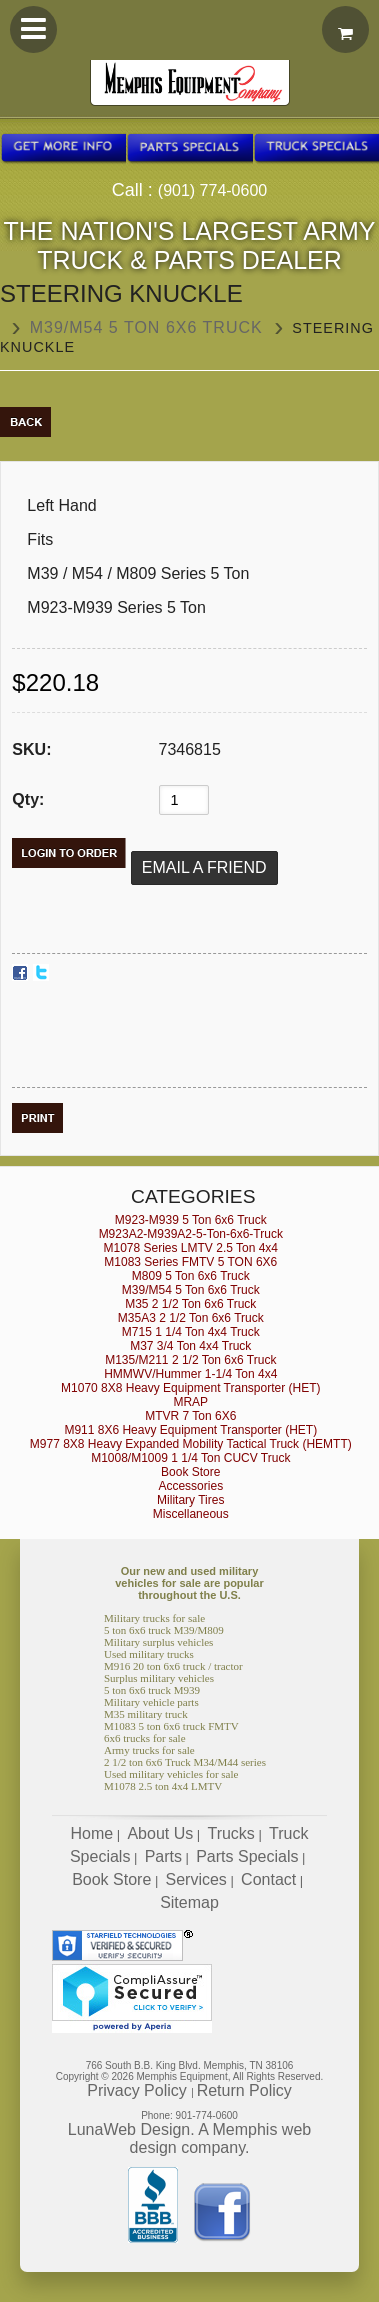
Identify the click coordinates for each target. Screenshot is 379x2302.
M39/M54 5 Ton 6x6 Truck (146, 327)
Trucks (230, 1833)
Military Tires (190, 1500)
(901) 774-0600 (212, 190)
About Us (160, 1833)
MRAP (190, 1402)
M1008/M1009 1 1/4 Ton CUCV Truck (190, 1458)
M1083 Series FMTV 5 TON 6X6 (190, 1262)
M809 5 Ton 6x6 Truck (191, 1276)
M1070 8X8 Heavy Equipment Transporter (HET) (190, 1388)
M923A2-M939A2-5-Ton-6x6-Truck (191, 1234)
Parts (163, 1856)
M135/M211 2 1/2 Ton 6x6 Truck (190, 1360)
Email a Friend (204, 867)
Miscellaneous (191, 1514)
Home (92, 1833)
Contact (268, 1879)
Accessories (190, 1486)
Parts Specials (247, 1856)
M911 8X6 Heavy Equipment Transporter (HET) (190, 1430)
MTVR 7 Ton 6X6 (190, 1416)
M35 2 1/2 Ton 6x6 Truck (190, 1304)
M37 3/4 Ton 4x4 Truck (190, 1346)
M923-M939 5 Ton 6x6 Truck (191, 1220)
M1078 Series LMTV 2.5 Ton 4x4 (191, 1248)
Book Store (190, 1472)
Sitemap (189, 1902)
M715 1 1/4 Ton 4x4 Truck (191, 1332)
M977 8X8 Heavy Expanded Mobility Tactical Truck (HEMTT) (191, 1444)
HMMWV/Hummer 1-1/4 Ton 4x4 (190, 1374)
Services (196, 1879)
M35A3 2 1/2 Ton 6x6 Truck (191, 1318)
